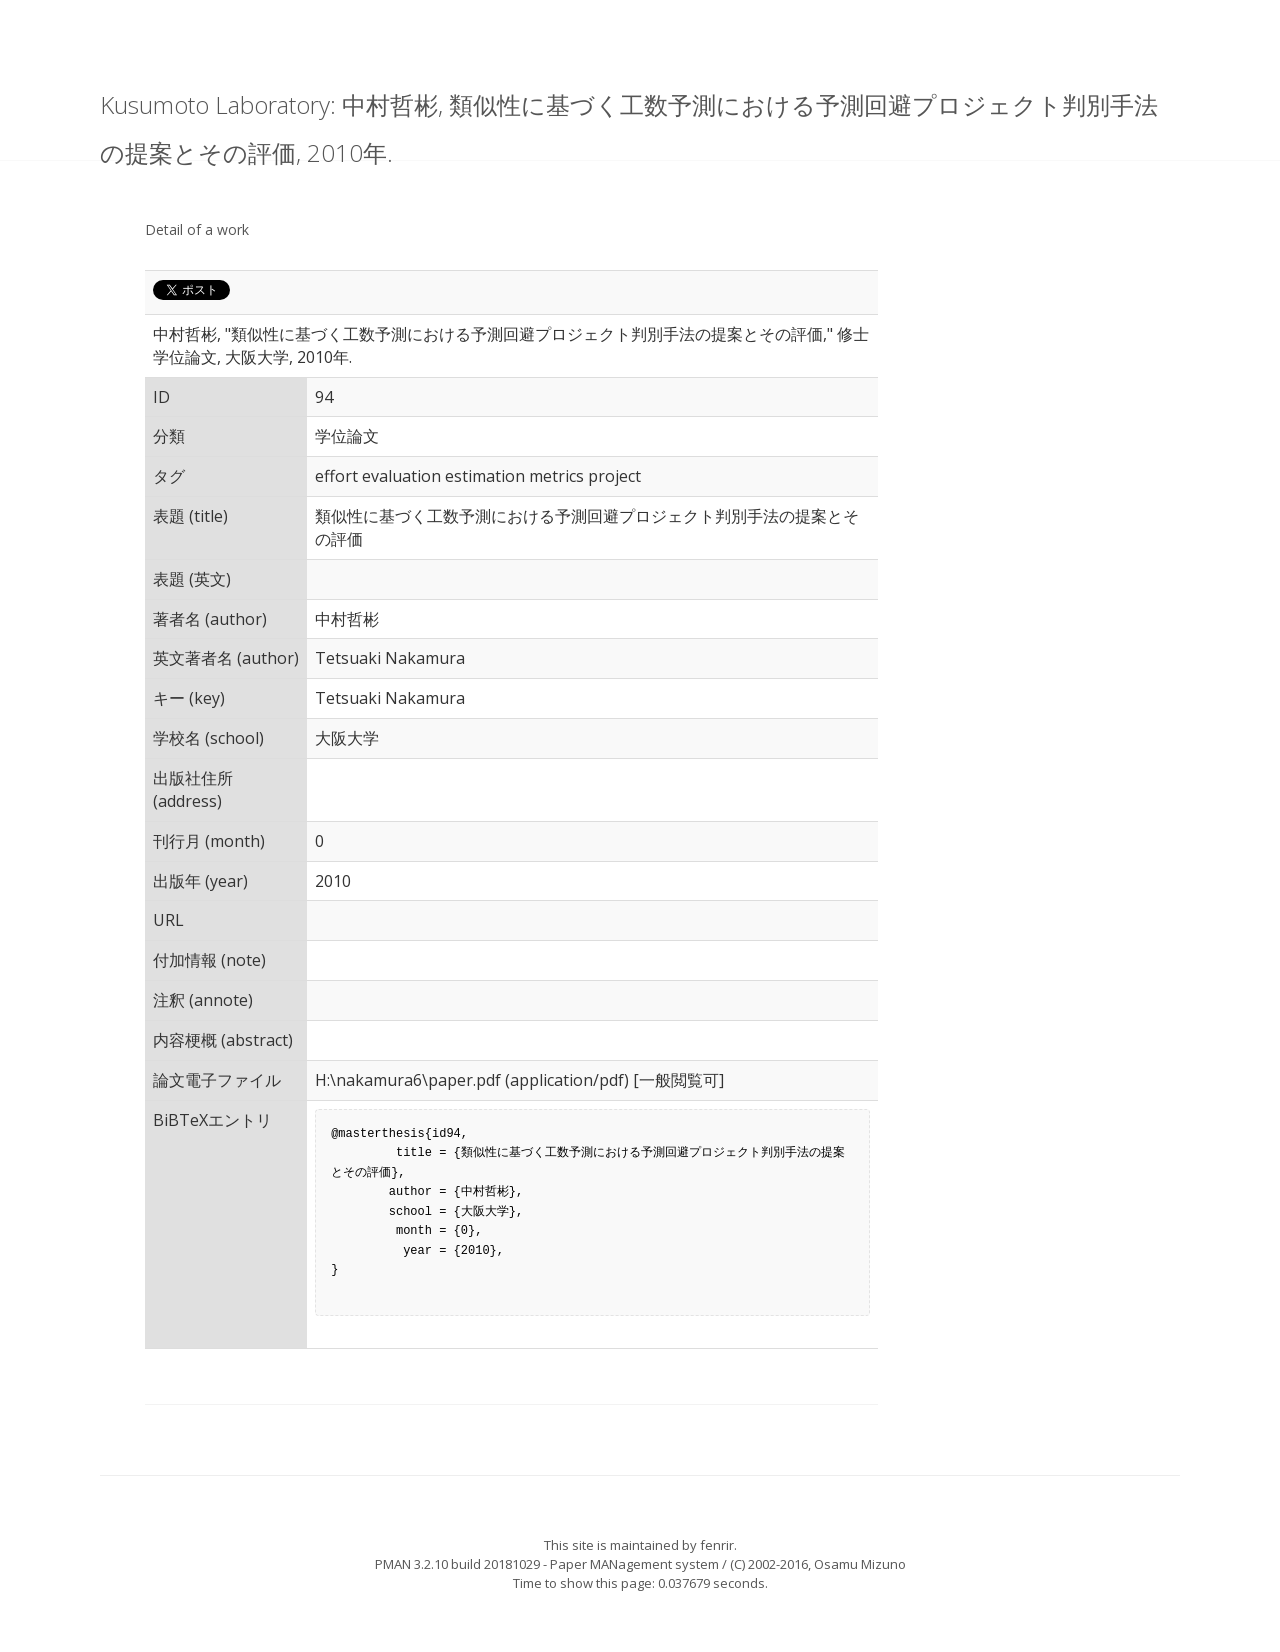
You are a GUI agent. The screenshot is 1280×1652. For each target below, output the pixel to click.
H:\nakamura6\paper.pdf (408, 1080)
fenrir (717, 1545)
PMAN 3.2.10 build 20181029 (457, 1564)
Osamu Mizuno (860, 1564)
